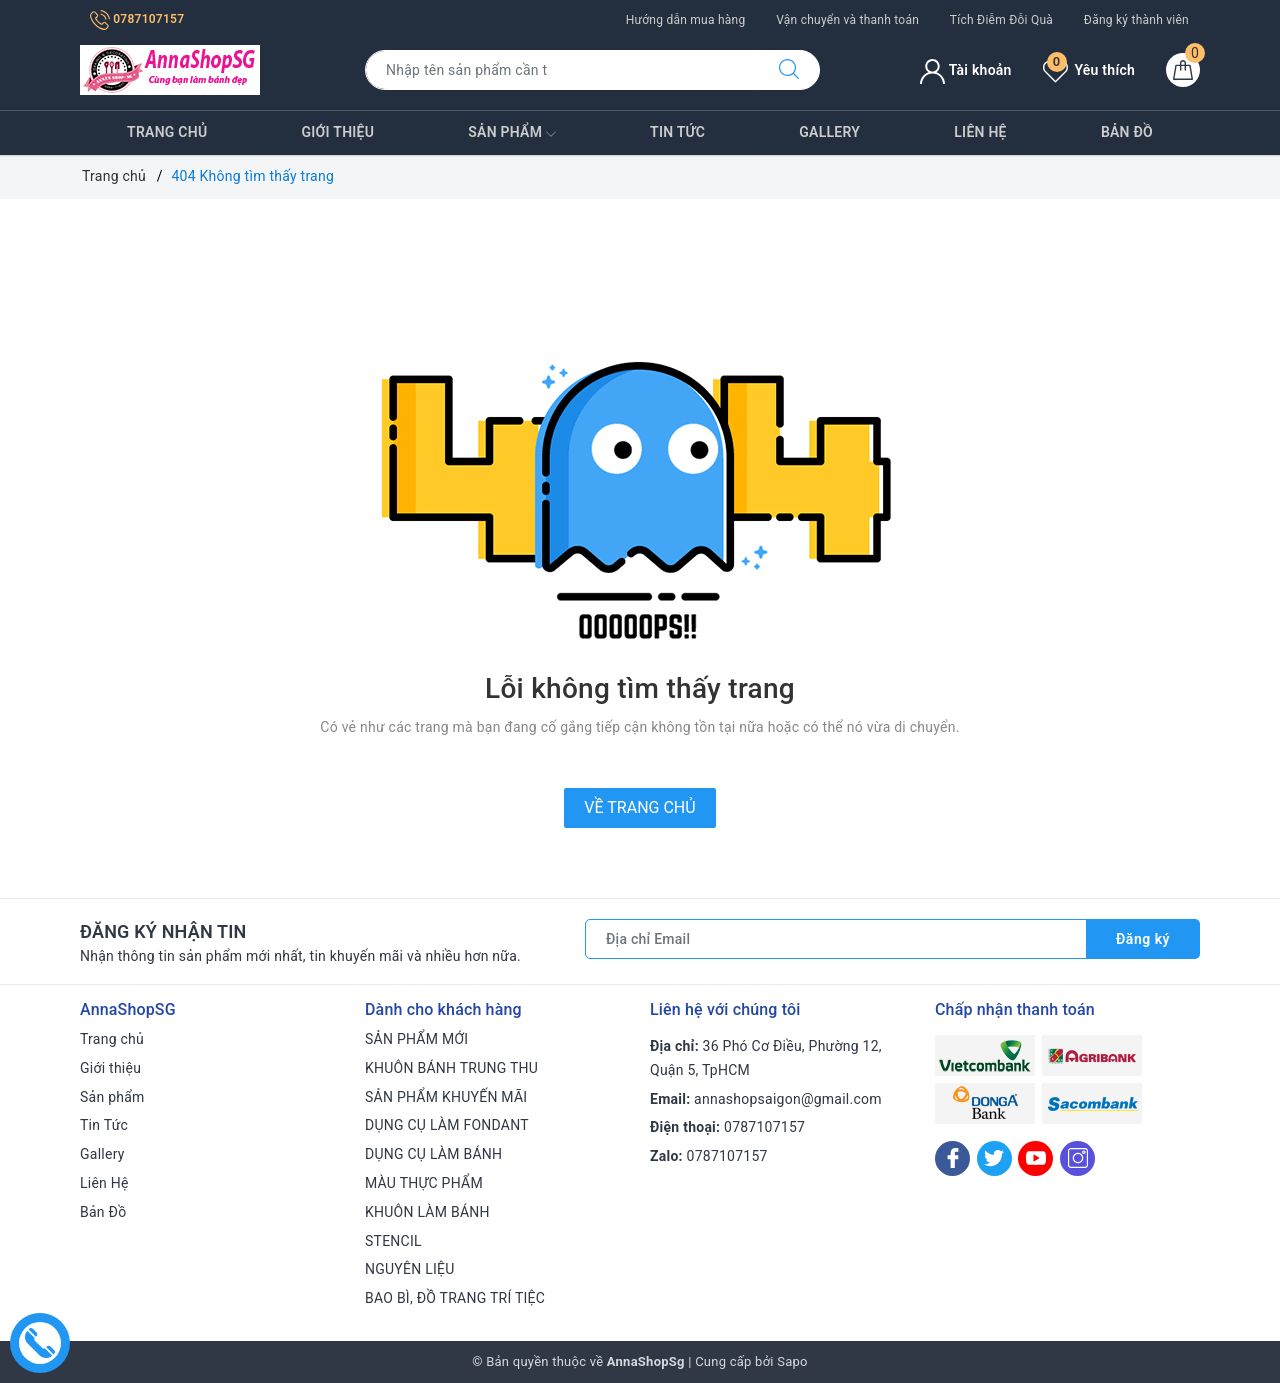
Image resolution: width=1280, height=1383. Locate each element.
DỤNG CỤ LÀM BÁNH (433, 1154)
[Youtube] (1035, 1158)
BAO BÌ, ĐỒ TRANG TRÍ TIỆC (455, 1298)
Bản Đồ (1127, 132)
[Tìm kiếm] (789, 70)
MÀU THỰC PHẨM (424, 1183)
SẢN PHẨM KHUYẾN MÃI (446, 1097)
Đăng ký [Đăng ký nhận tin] (1143, 939)
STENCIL (393, 1241)
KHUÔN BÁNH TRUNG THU (451, 1068)
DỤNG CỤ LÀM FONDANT (447, 1125)
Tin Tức (677, 132)
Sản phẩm (512, 134)
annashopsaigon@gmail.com (788, 1099)
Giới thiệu (338, 132)
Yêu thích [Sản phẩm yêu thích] (1089, 70)
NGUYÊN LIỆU (410, 1269)
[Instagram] (1077, 1158)
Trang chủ (167, 132)
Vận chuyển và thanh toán (847, 20)
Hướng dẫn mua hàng (686, 20)
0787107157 (137, 19)
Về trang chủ (639, 807)
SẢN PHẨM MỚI (416, 1039)
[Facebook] (952, 1158)
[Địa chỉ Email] (836, 939)
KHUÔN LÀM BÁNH (427, 1212)
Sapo (792, 1361)
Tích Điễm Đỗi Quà (1001, 20)
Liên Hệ (980, 132)
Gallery (829, 132)
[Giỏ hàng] (1183, 70)
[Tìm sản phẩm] (562, 70)
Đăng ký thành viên (1136, 20)
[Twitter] (994, 1158)
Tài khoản (965, 70)
